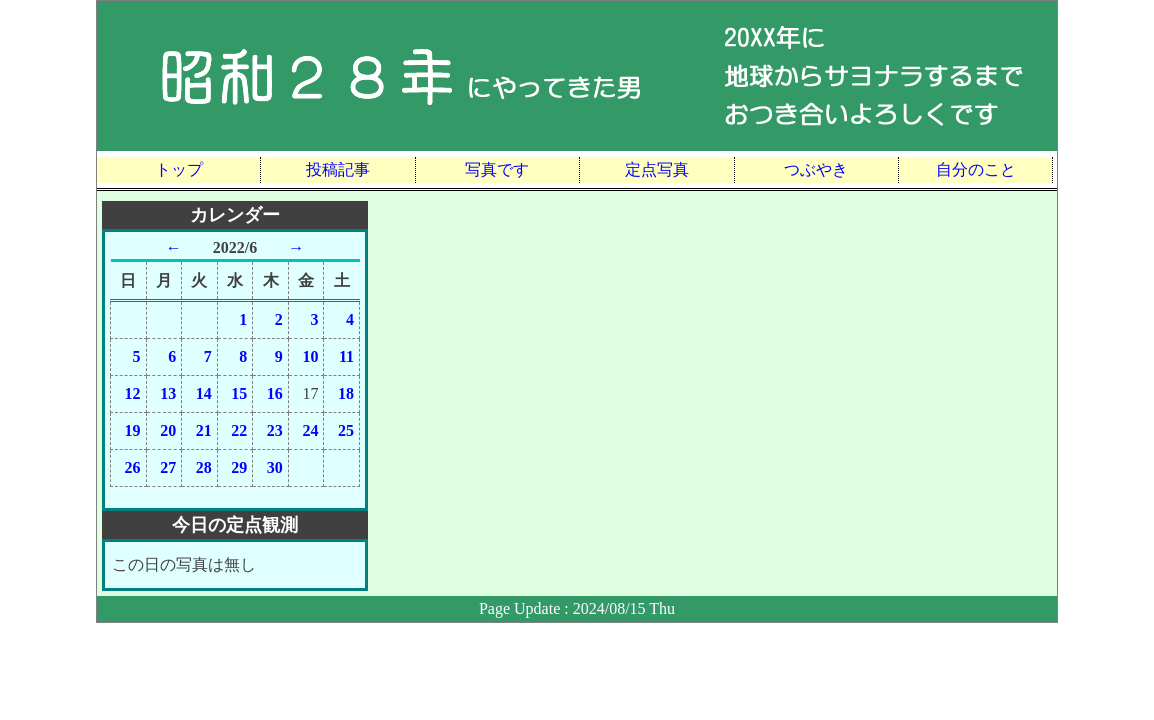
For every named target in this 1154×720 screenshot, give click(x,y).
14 (204, 393)
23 (275, 430)
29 (239, 467)
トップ (179, 170)
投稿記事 (338, 170)
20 (168, 430)
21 (204, 430)
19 (133, 430)
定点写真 (657, 170)
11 (346, 356)
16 (275, 393)
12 (133, 393)
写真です (497, 170)
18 (346, 393)
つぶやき (816, 170)
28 (204, 467)
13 (168, 393)
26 (133, 467)
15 (239, 393)
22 (239, 430)
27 (168, 467)
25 (346, 430)
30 (275, 467)
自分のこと (976, 170)
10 (310, 356)
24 (310, 430)
